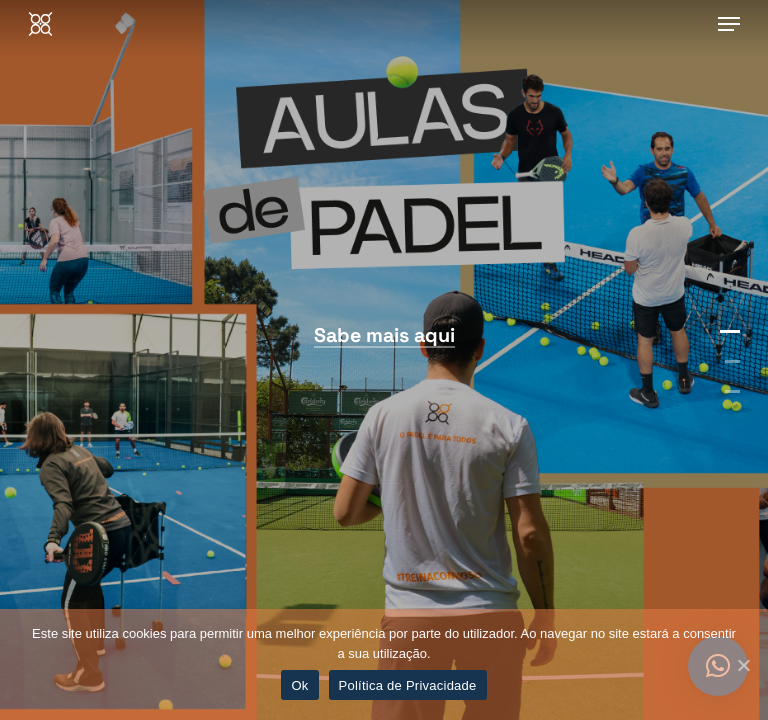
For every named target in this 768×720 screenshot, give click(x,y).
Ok (299, 685)
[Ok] (743, 665)
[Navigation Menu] (729, 24)
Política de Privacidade (408, 685)
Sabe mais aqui (384, 335)
